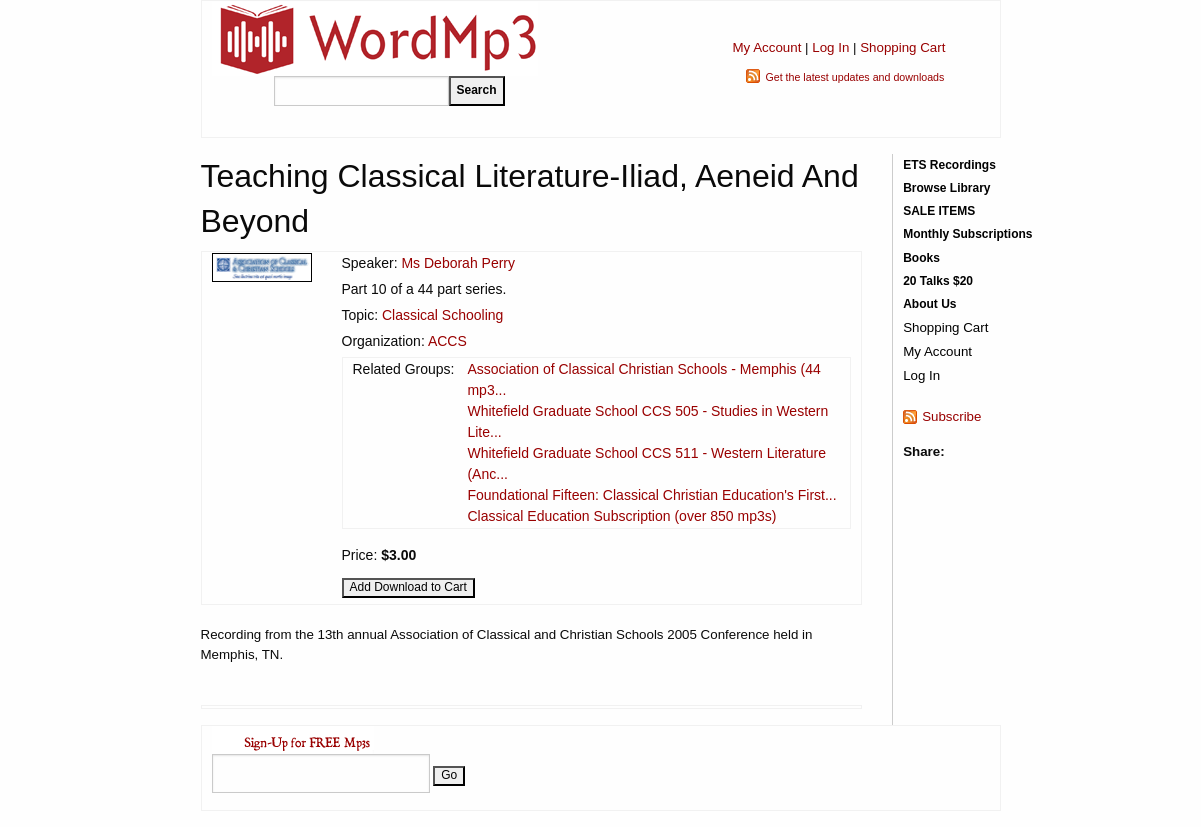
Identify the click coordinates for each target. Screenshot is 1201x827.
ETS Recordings (949, 165)
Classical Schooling (442, 315)
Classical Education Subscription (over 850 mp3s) (621, 516)
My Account (766, 47)
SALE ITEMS (939, 211)
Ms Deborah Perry (458, 263)
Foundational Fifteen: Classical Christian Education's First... (651, 495)
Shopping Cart (902, 47)
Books (921, 258)
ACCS (447, 341)
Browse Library (946, 188)
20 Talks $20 (938, 281)
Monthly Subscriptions (967, 234)
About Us (929, 304)
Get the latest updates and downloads (854, 77)
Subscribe (951, 416)
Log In (830, 47)
